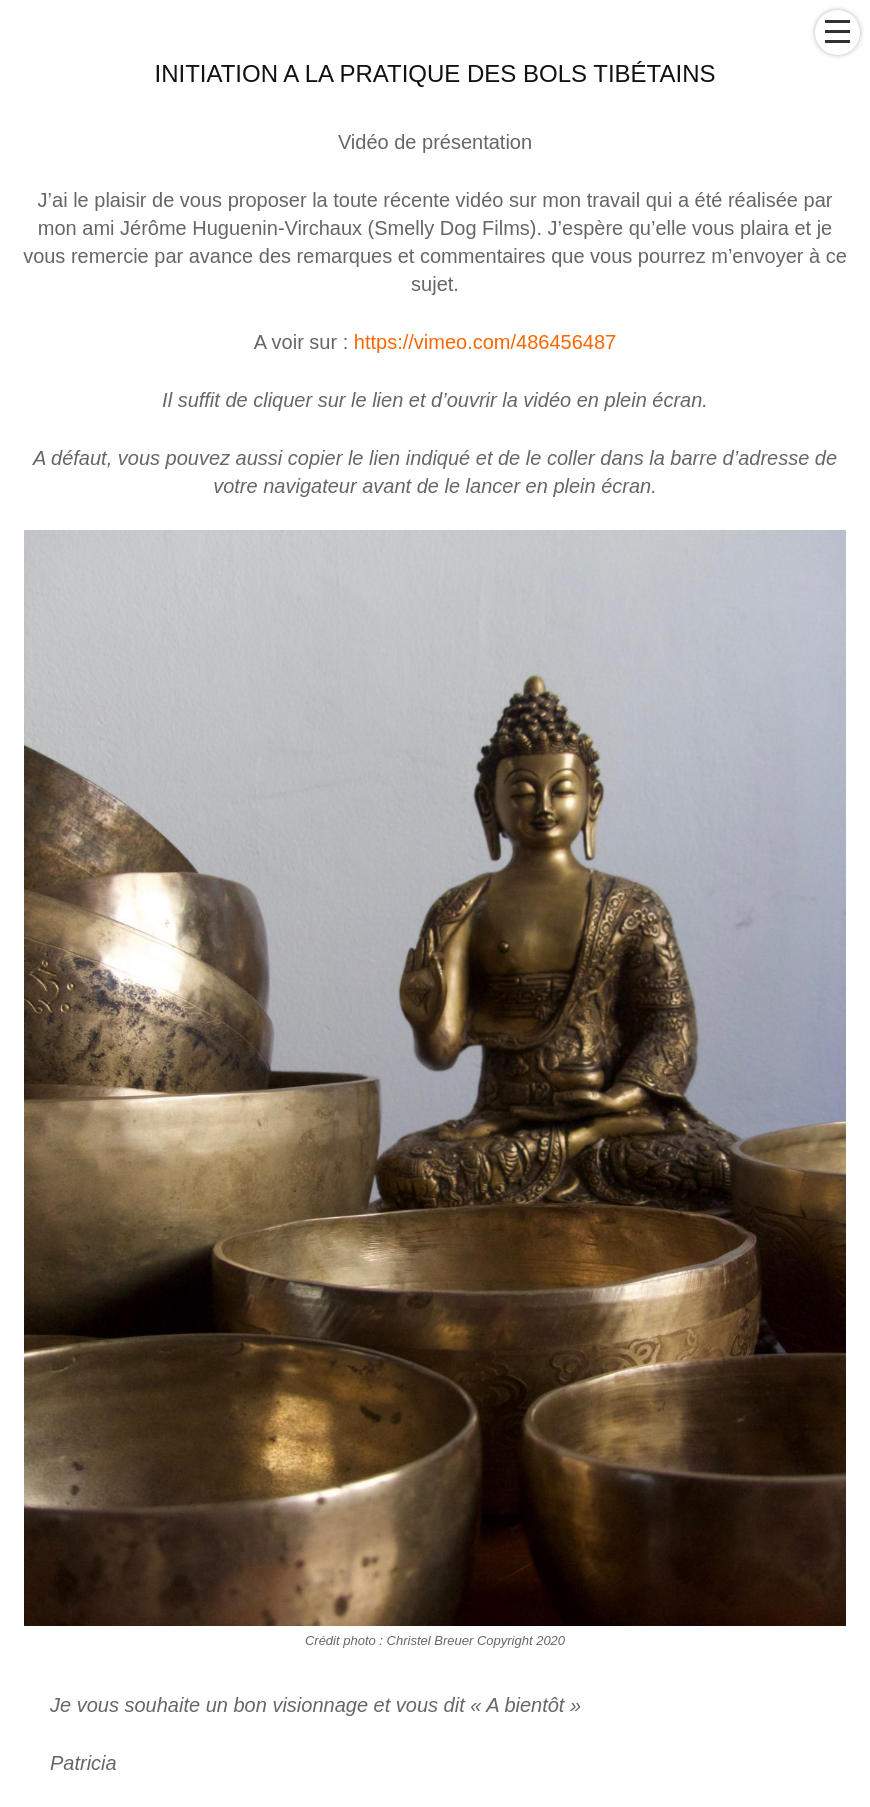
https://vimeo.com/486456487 (485, 342)
